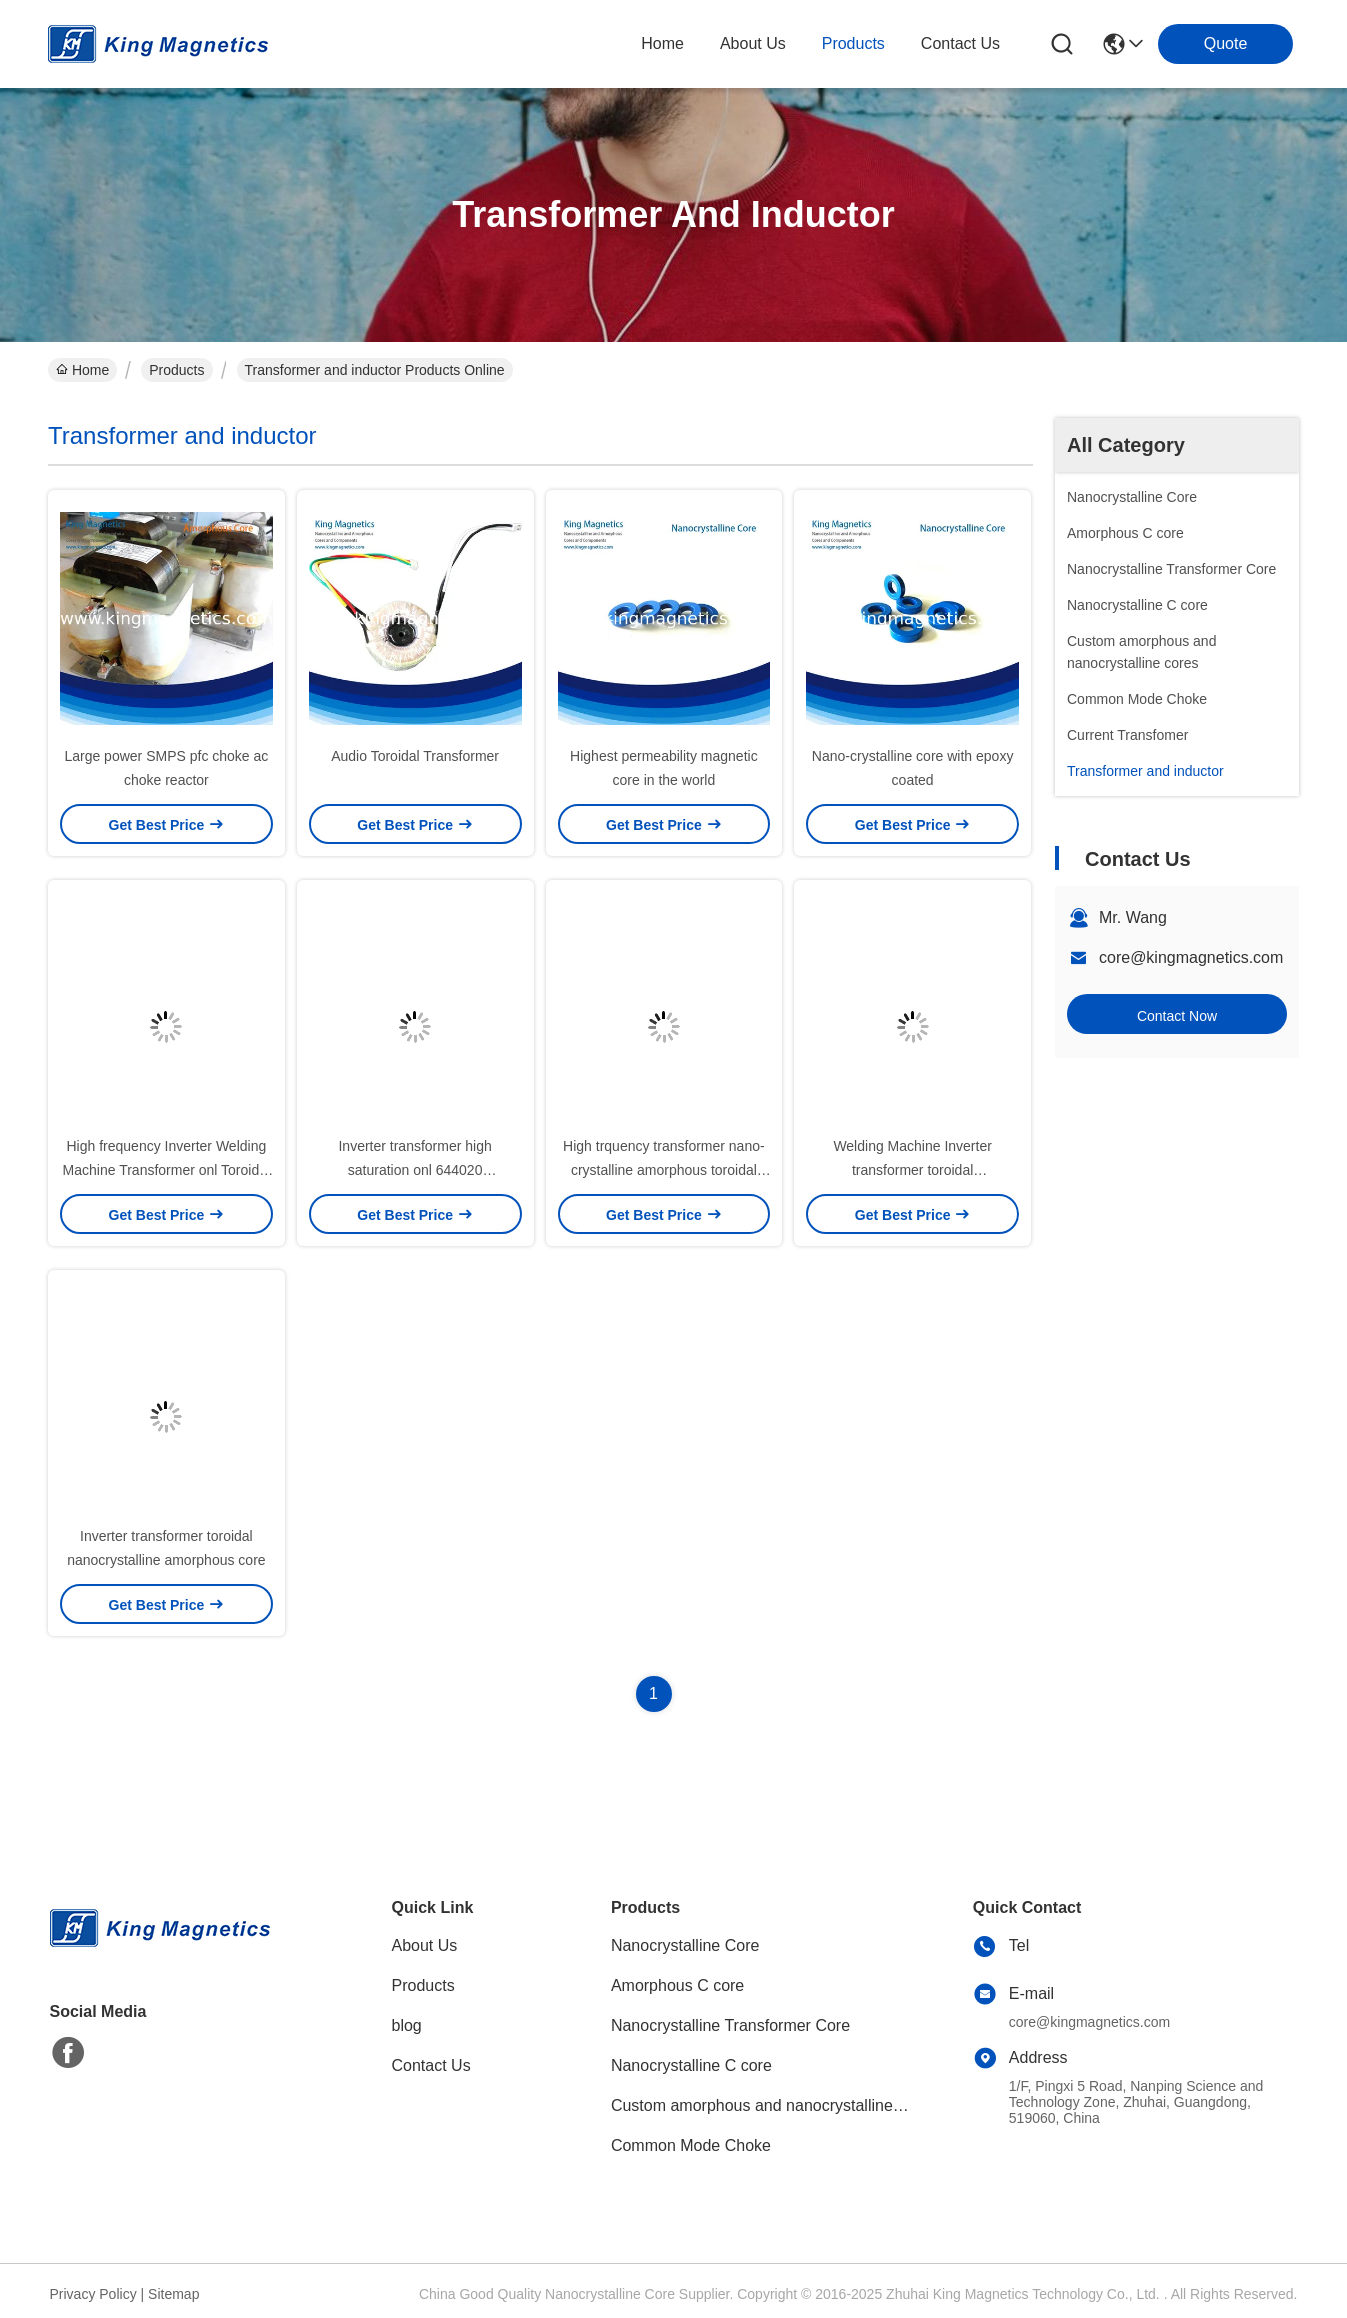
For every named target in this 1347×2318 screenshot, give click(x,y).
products (853, 43)
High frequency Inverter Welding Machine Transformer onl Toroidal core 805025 (167, 1170)
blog (407, 2025)
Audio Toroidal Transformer (415, 756)
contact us (960, 43)
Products (176, 370)
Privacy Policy (93, 2294)
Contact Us (431, 2065)
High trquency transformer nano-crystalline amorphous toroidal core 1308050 (664, 1170)
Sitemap (173, 2294)
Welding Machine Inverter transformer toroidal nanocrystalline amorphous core (912, 1170)
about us (753, 43)
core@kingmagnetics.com (1191, 957)
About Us (425, 1945)
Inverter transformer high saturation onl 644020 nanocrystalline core (414, 1170)
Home (662, 43)
